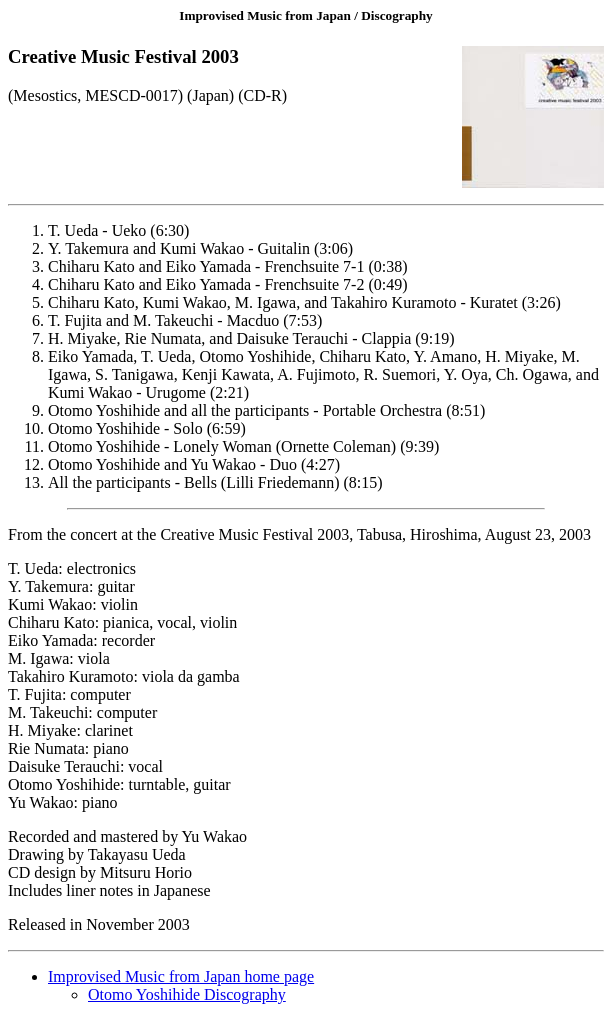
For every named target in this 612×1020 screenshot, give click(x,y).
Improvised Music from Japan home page (181, 976)
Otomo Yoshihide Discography (187, 994)
